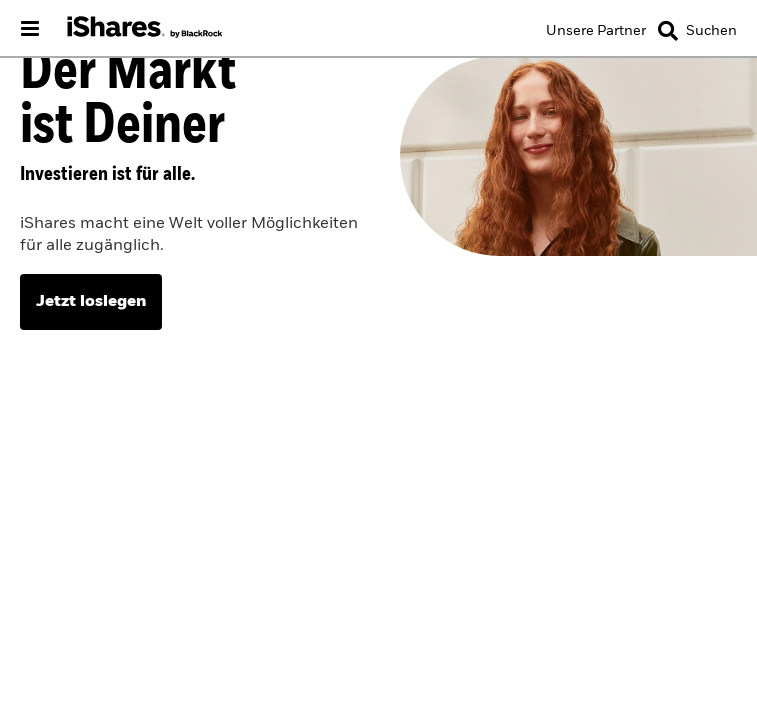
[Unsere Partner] (596, 31)
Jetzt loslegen (91, 302)
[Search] (697, 31)
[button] (668, 31)
